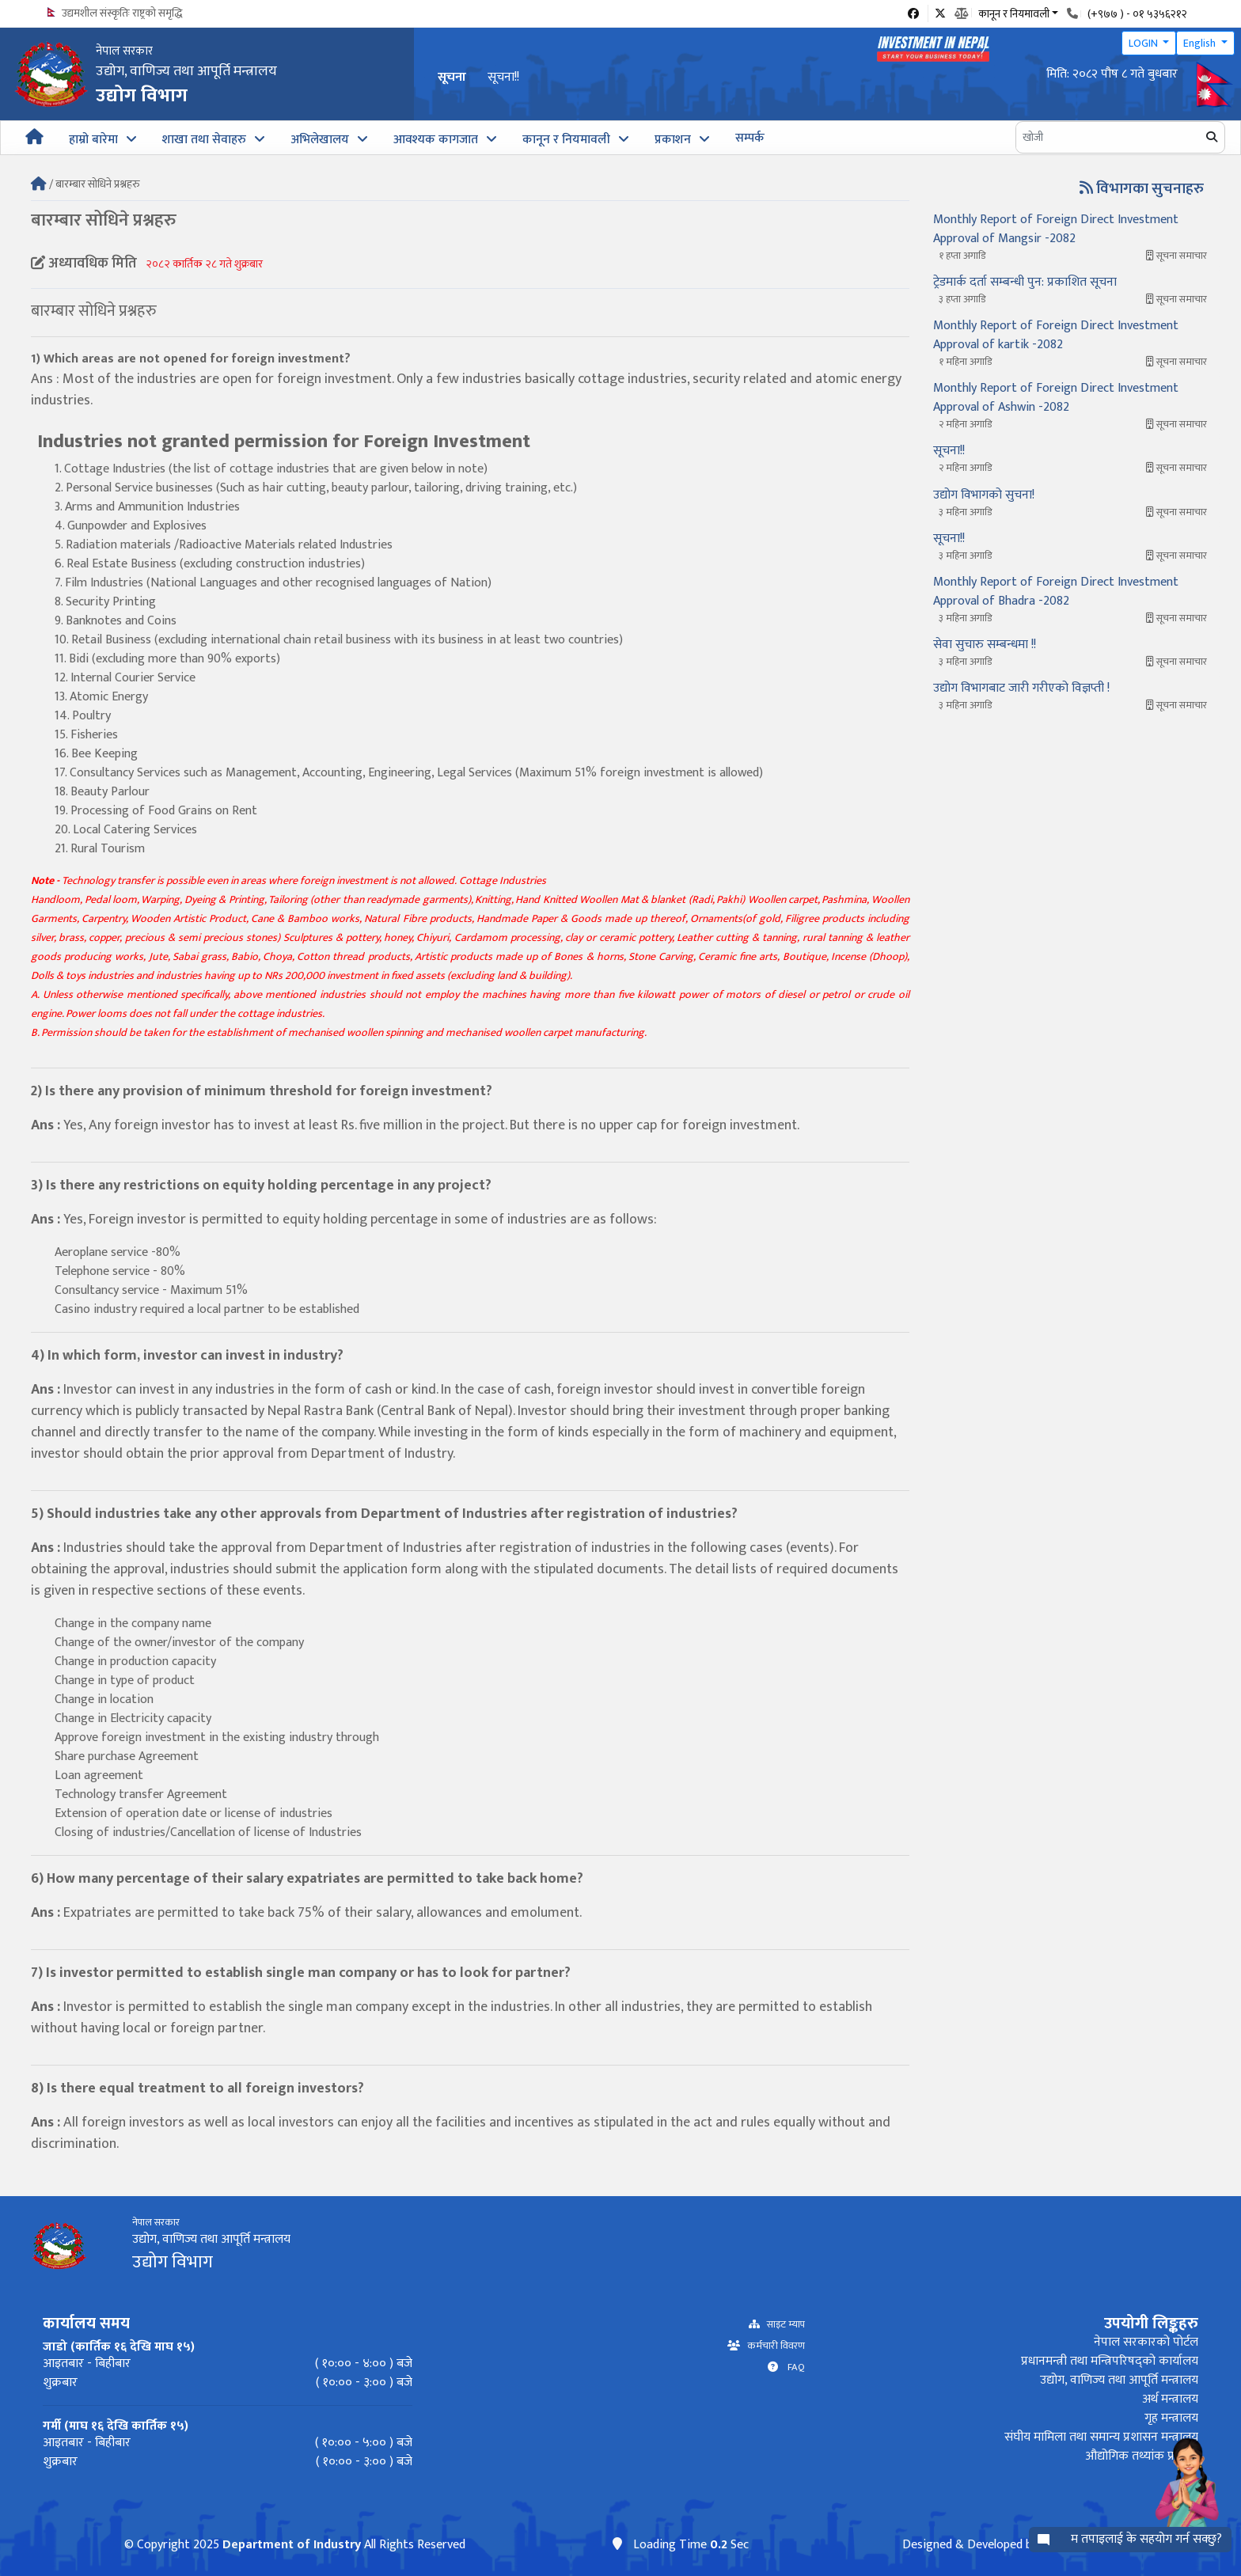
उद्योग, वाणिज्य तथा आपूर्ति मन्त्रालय (1119, 2380)
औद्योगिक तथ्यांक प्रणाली (1141, 2456)
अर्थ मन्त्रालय (1170, 2399)
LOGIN (1144, 43)
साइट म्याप (782, 2324)
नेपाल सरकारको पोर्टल (1146, 2342)
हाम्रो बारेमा (93, 139)
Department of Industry (291, 2544)
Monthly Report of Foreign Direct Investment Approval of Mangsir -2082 (1055, 229)
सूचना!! (503, 77)
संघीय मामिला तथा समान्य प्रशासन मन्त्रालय (1101, 2437)
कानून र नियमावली (566, 139)
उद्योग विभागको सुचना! (983, 495)
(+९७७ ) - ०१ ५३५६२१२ (1137, 13)
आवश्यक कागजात (435, 139)
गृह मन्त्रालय (1171, 2418)
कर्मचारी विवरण (772, 2346)
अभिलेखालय (319, 139)
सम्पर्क (750, 138)
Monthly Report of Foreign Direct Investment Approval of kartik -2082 (1055, 335)
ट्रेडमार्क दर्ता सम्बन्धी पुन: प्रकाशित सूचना (1025, 282)
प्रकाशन (673, 139)
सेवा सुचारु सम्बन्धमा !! (984, 644)
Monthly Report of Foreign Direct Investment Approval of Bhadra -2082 (1055, 591)
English (1200, 43)
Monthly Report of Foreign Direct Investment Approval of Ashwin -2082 (1055, 397)
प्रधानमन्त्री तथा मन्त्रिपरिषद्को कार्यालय (1109, 2361)
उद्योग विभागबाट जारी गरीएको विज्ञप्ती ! (1021, 688)
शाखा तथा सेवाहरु (204, 139)
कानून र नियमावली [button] (1013, 12)
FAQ (791, 2367)
